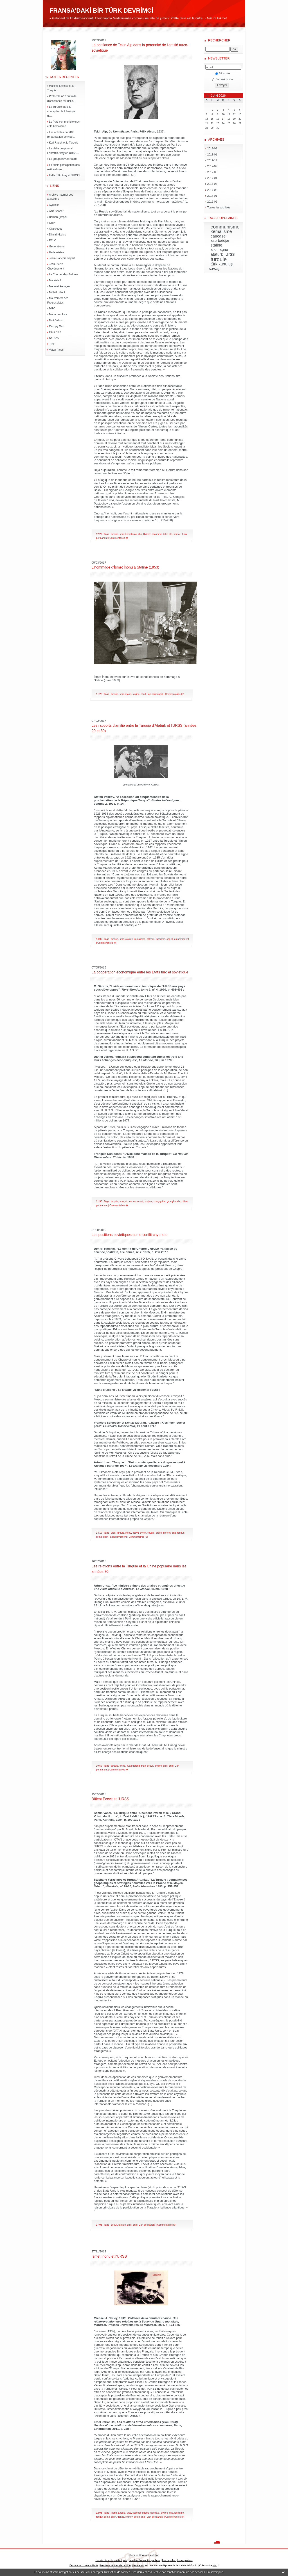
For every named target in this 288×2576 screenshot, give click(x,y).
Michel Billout (57, 292)
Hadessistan (56, 252)
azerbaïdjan (220, 240)
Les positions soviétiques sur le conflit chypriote (129, 1235)
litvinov (147, 534)
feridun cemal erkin (106, 2516)
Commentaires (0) (118, 538)
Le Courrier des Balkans (63, 274)
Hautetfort (153, 2555)
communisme (225, 227)
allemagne (219, 249)
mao (143, 1765)
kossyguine (159, 1201)
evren (143, 1532)
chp (140, 534)
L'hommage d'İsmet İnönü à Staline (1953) (125, 567)
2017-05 (212, 172)
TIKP (52, 343)
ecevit (140, 1201)
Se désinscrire (222, 79)
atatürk (217, 254)
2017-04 (212, 178)
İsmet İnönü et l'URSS (109, 2256)
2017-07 (212, 166)
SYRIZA (54, 338)
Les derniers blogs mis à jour (111, 2560)
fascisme (160, 939)
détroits (151, 939)
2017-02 (212, 190)
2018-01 (212, 154)
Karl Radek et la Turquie (63, 142)
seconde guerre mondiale (146, 2512)
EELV (52, 240)
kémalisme (221, 231)
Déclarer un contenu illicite (84, 2565)
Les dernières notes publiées (144, 2560)
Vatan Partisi (56, 349)
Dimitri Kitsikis (57, 234)
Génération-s (57, 246)
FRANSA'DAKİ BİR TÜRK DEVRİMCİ (101, 10)
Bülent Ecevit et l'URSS (110, 1799)
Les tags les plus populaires (177, 2560)
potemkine (139, 2516)
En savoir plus (214, 2572)
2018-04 (212, 148)
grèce (159, 1532)
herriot (176, 534)
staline (216, 245)
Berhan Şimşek (58, 217)
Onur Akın (55, 332)
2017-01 (212, 195)
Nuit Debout (56, 320)
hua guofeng (133, 1765)
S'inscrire (222, 73)
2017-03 (212, 183)
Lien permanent (154, 694)
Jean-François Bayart (62, 258)
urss (230, 254)
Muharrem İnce (58, 314)
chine (122, 1765)
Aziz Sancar (56, 211)
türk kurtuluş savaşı (221, 266)
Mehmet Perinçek (59, 286)
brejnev (148, 1201)
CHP (52, 222)
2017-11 (212, 160)
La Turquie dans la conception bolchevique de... (61, 111)
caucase (218, 236)
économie (157, 534)
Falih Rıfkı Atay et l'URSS (64, 175)
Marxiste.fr (55, 280)
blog (215, 2565)
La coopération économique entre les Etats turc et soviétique (140, 972)
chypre (151, 1532)
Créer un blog (136, 2555)
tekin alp (167, 534)
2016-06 (212, 201)
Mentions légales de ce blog (115, 2565)
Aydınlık (53, 205)
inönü (128, 694)
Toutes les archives (218, 207)
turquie (219, 259)
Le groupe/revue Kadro (63, 158)
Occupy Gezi (57, 326)
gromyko (171, 1201)
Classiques (55, 228)
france (120, 2516)
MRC (52, 308)
